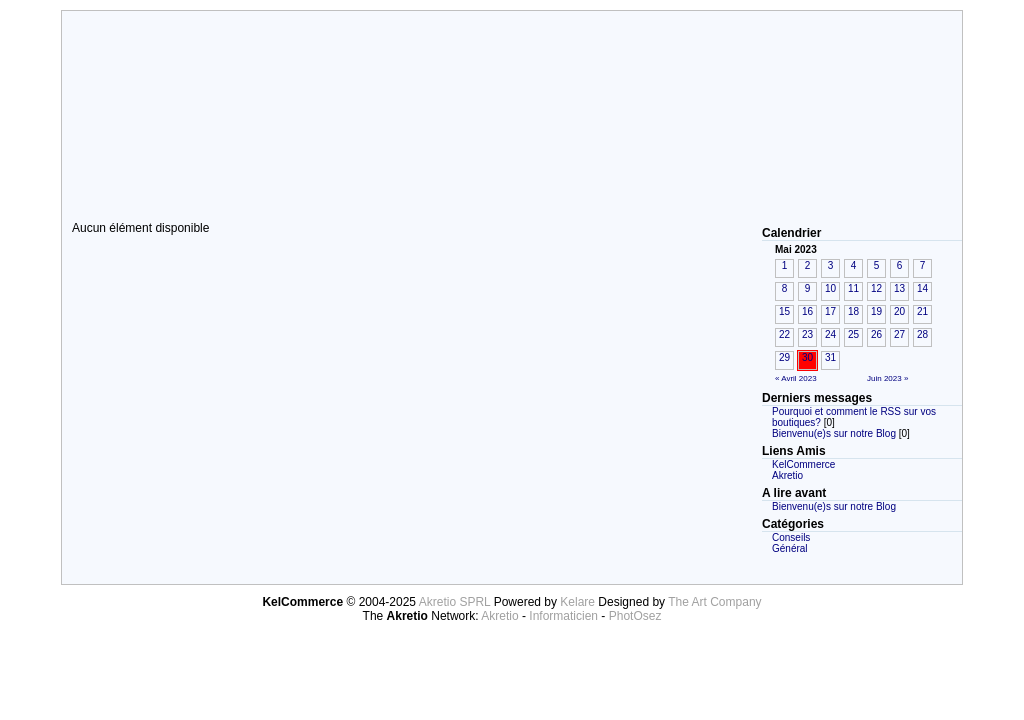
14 (922, 288)
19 (876, 311)
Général (790, 548)
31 (830, 357)
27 (899, 334)
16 (807, 311)
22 (784, 334)
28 (922, 334)
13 (899, 288)
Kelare (579, 602)
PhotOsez (635, 616)
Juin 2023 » (887, 378)
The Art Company (714, 602)
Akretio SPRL (456, 602)
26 (876, 334)
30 (807, 357)
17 (830, 311)
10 (830, 288)
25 (853, 334)
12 (876, 288)
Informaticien (563, 616)
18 (853, 311)
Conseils (791, 537)
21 (922, 311)
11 (853, 288)
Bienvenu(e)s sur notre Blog (834, 433)
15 (784, 311)
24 (830, 334)
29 (784, 357)
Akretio (787, 475)
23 (807, 334)
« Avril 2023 (796, 378)
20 (899, 311)
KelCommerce (803, 464)
